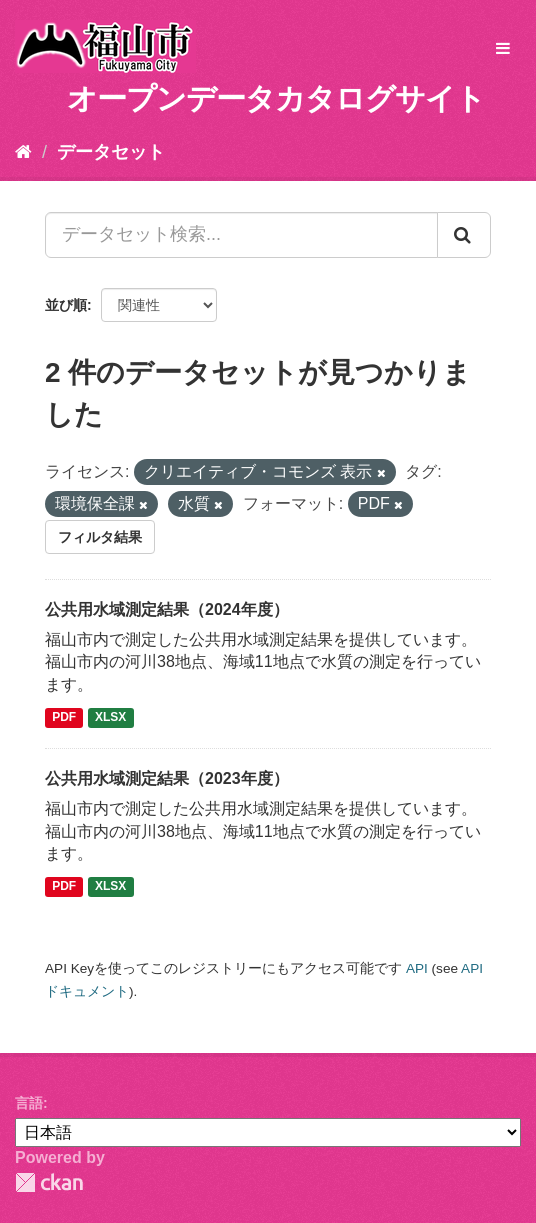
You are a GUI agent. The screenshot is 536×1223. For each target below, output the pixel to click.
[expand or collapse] (503, 49)
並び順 (66, 305)
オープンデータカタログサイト (276, 98)
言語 (29, 1103)
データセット (111, 152)
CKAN (49, 1182)
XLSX (110, 717)
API (417, 968)
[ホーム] (23, 152)
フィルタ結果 (100, 537)
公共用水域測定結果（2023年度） (167, 778)
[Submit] (464, 235)
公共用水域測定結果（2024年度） (167, 609)
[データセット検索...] (241, 235)
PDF (64, 717)
